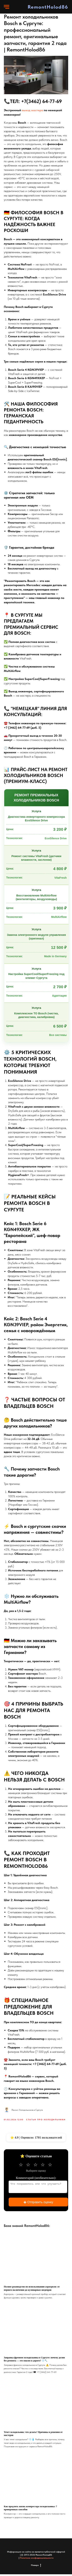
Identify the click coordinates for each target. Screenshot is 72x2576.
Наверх (36, 2566)
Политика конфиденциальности (37, 2559)
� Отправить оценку (38, 2203)
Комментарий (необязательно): (36, 2177)
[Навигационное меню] (6, 7)
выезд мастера (32, 110)
